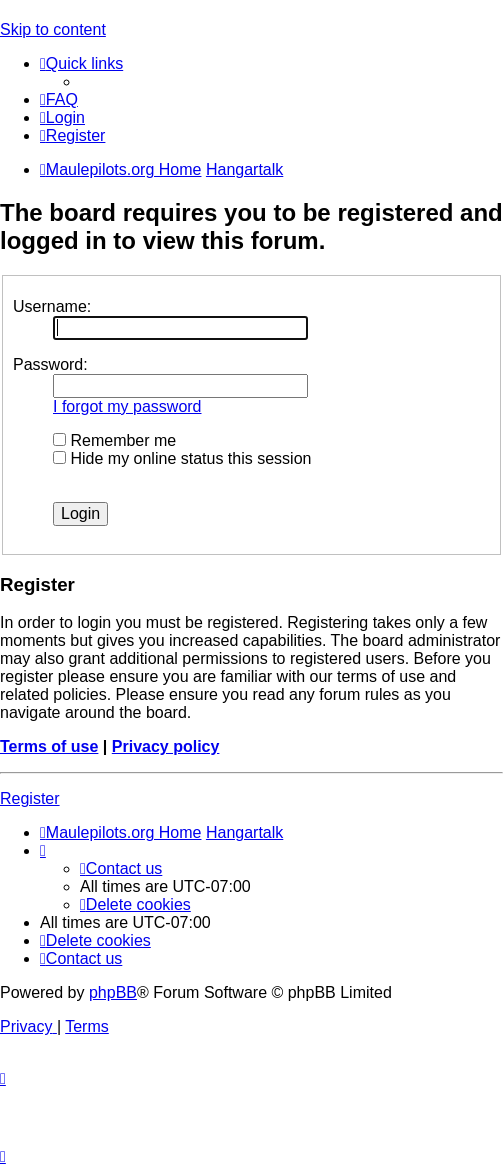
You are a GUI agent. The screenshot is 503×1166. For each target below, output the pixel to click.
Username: (52, 306)
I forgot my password (127, 406)
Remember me (114, 440)
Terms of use (49, 746)
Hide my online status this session (182, 458)
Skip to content (53, 29)
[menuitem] (59, 99)
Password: (50, 364)
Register (30, 798)
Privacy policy (166, 746)
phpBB (113, 992)
